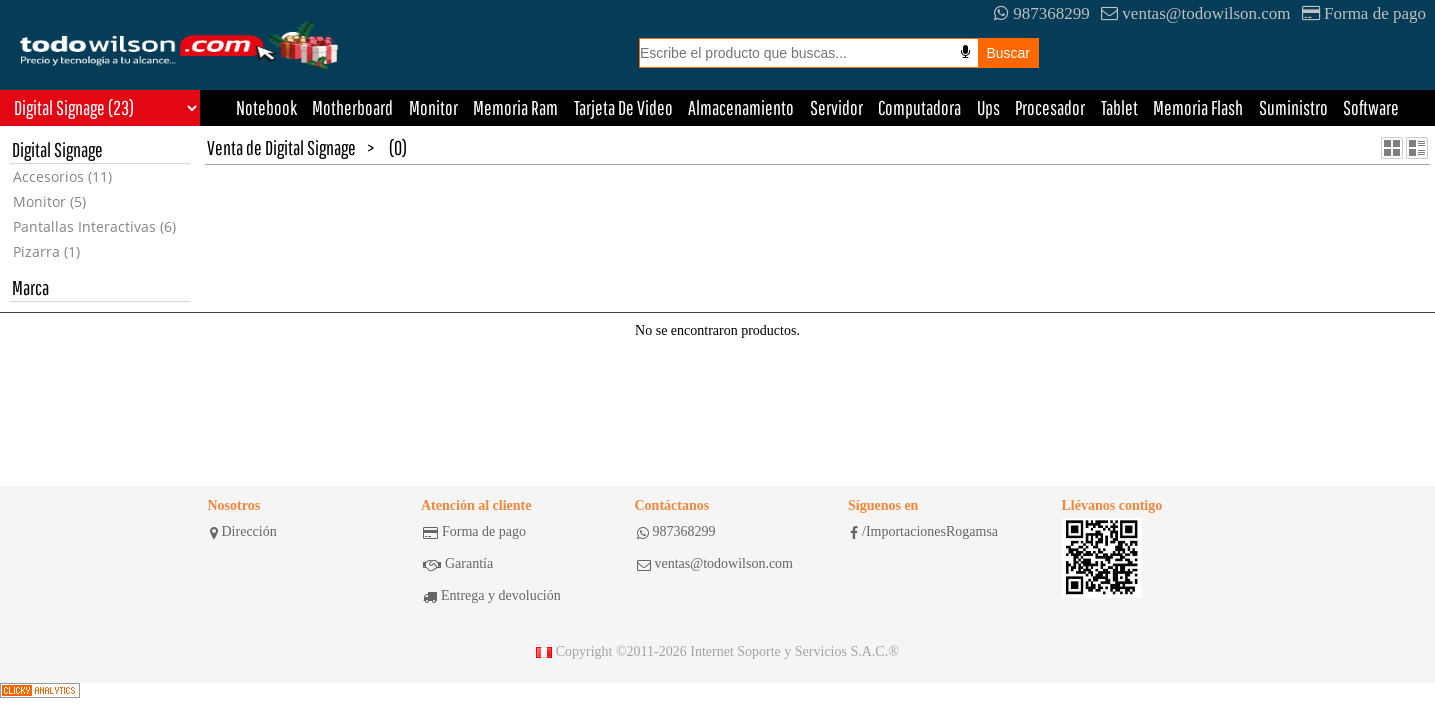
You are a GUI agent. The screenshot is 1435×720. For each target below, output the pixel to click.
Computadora (919, 107)
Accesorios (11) (62, 176)
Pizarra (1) (46, 251)
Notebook (266, 107)
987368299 (1042, 13)
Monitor (433, 107)
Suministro (1293, 107)
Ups (988, 107)
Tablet (1119, 107)
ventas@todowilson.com (1195, 13)
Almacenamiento (741, 107)
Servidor (836, 107)
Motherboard (352, 107)
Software (1371, 107)
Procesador (1050, 107)
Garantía (458, 564)
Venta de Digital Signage (281, 147)
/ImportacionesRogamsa (924, 532)
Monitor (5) (49, 201)
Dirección (243, 532)
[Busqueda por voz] (965, 52)
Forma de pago (1364, 13)
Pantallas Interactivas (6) (94, 226)
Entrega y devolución (492, 596)
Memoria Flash (1198, 107)
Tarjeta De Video (623, 107)
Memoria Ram (515, 107)
